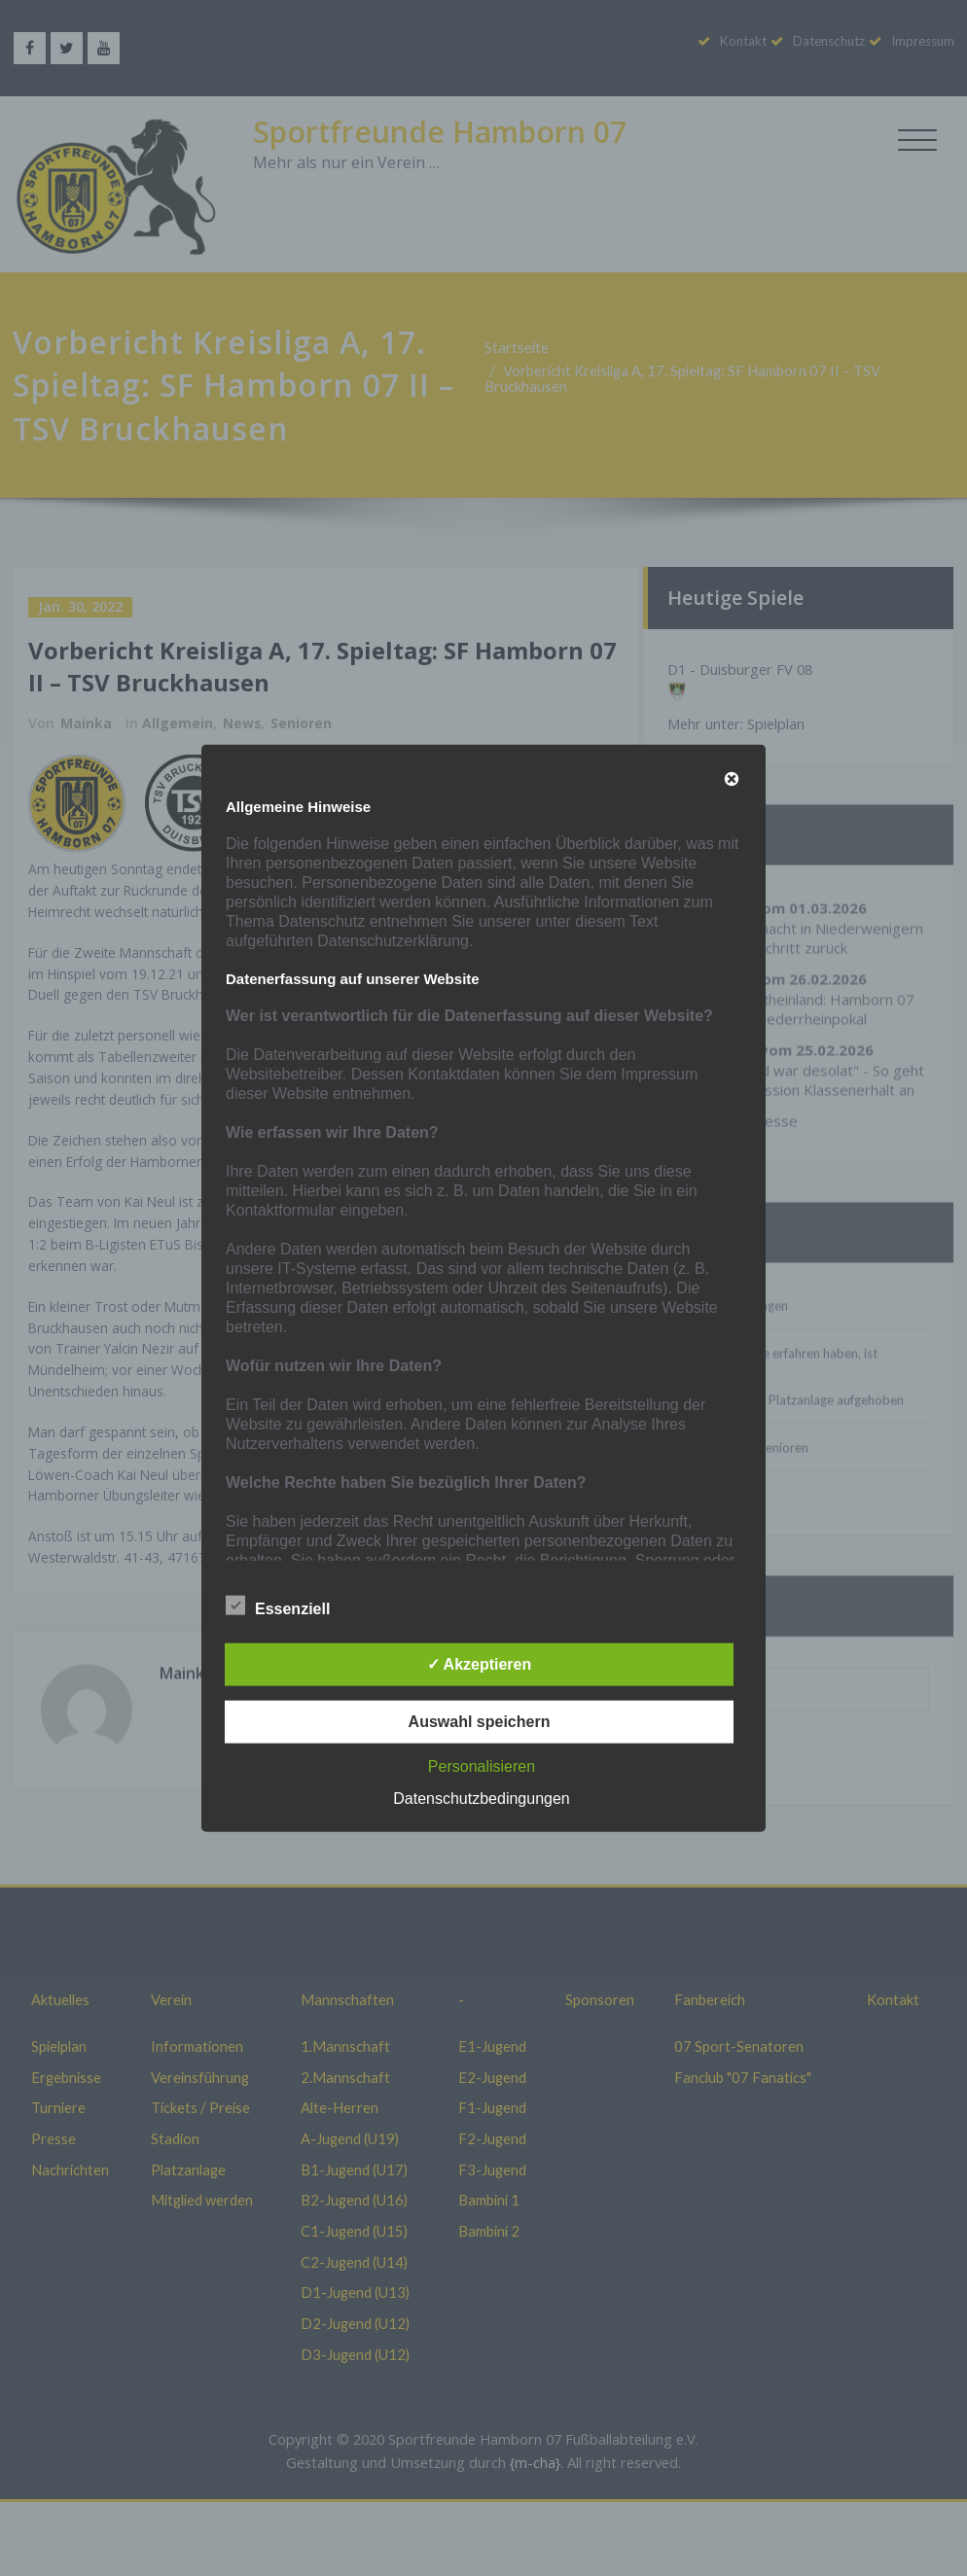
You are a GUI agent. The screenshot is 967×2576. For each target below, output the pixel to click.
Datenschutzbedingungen (481, 1798)
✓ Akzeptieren (479, 1664)
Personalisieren (481, 1766)
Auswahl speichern (480, 1721)
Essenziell (278, 1606)
